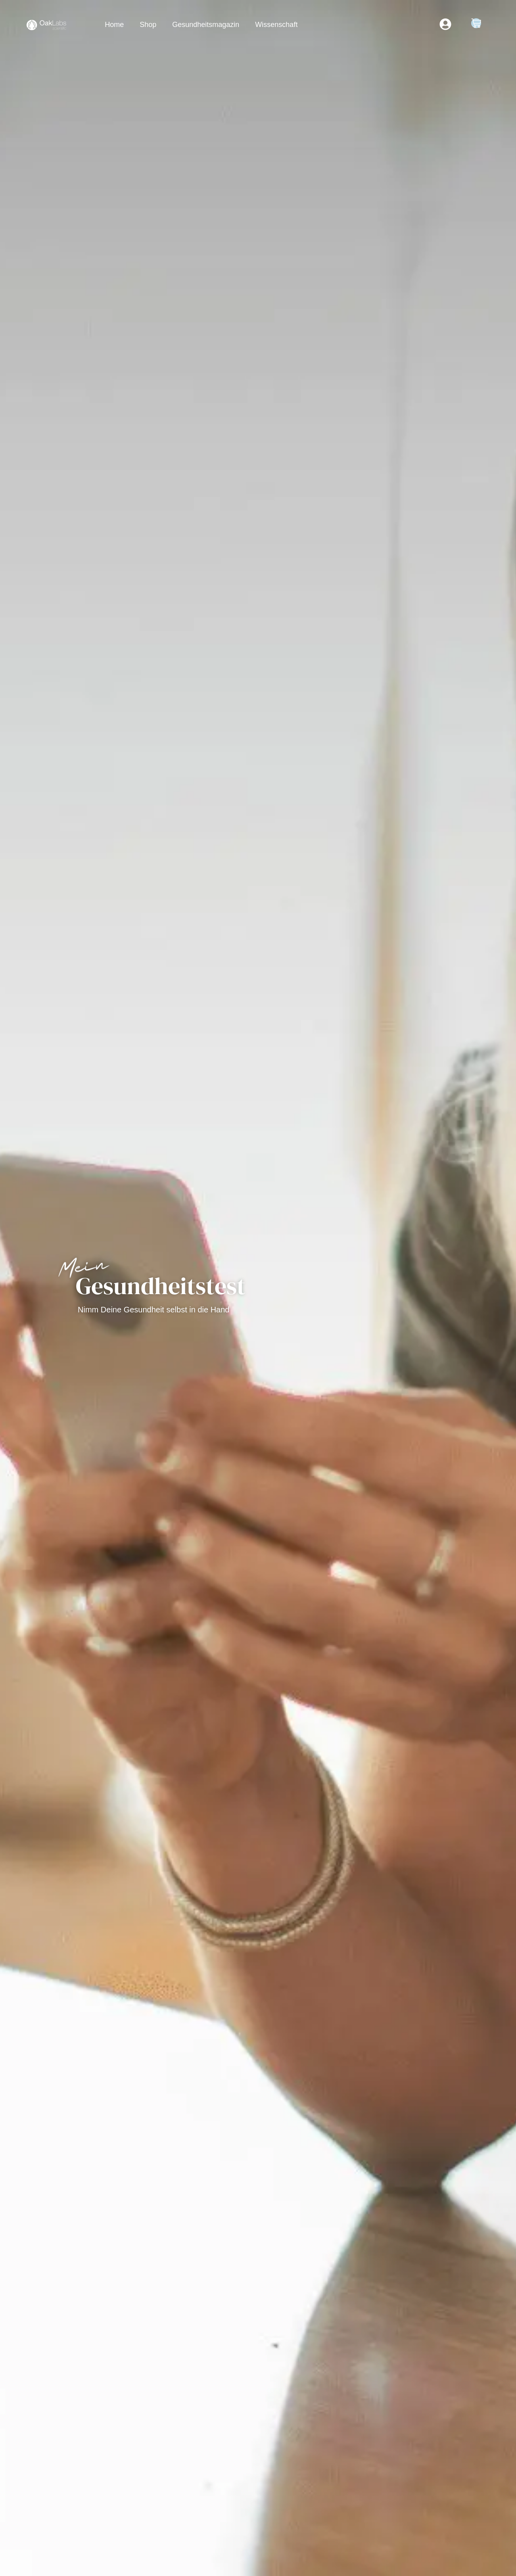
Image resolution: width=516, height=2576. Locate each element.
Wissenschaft (276, 25)
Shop (148, 25)
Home (114, 25)
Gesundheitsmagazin (205, 25)
